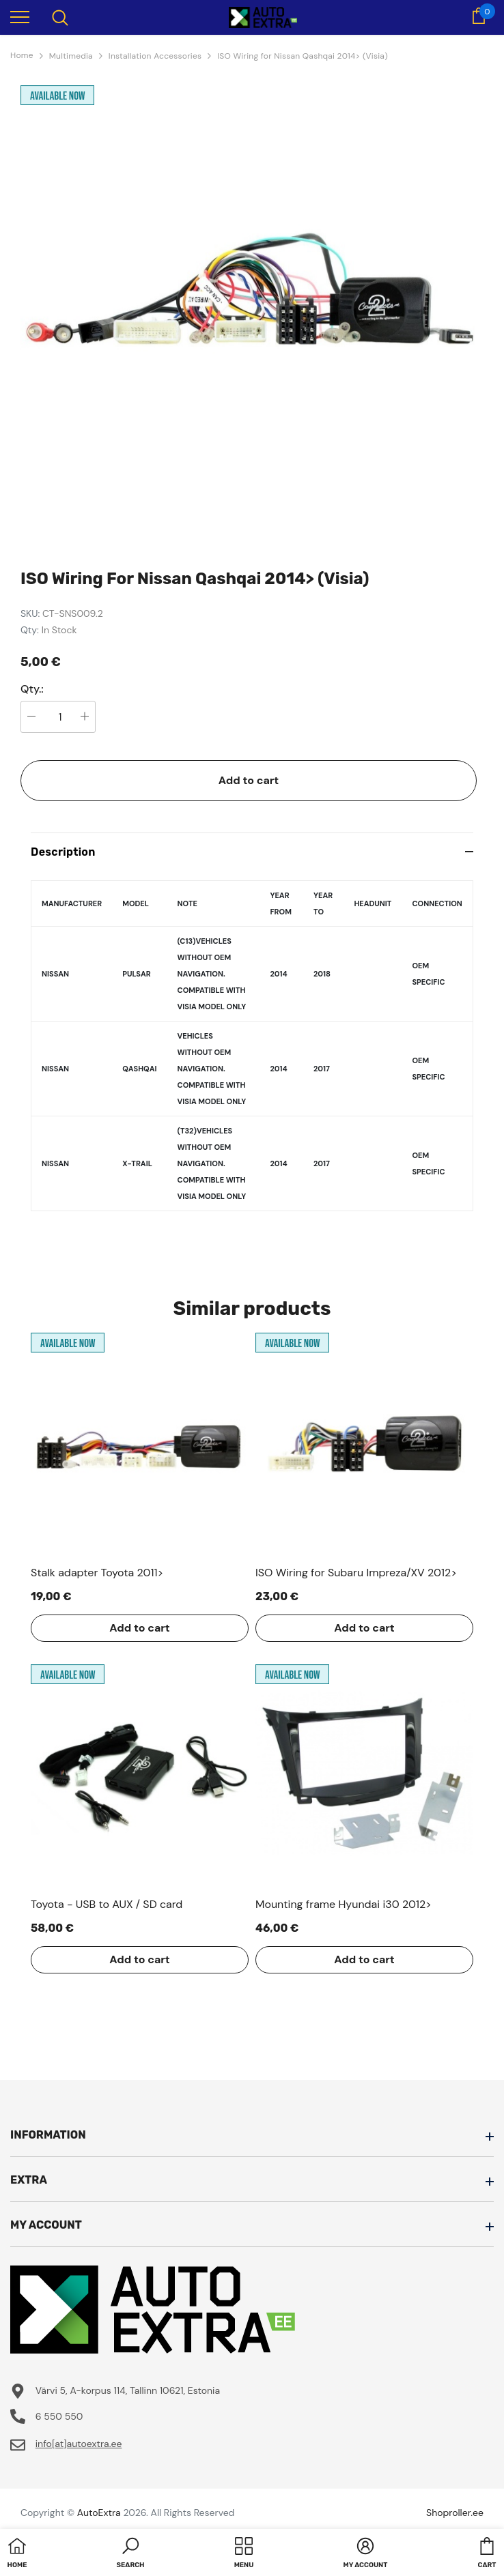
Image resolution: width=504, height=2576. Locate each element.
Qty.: (32, 689)
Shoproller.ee (455, 2512)
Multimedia (71, 55)
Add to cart (249, 780)
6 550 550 (59, 2416)
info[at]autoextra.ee (79, 2443)
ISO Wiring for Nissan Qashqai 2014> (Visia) (302, 55)
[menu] (19, 16)
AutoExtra (99, 2512)
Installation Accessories (155, 55)
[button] (131, 2554)
